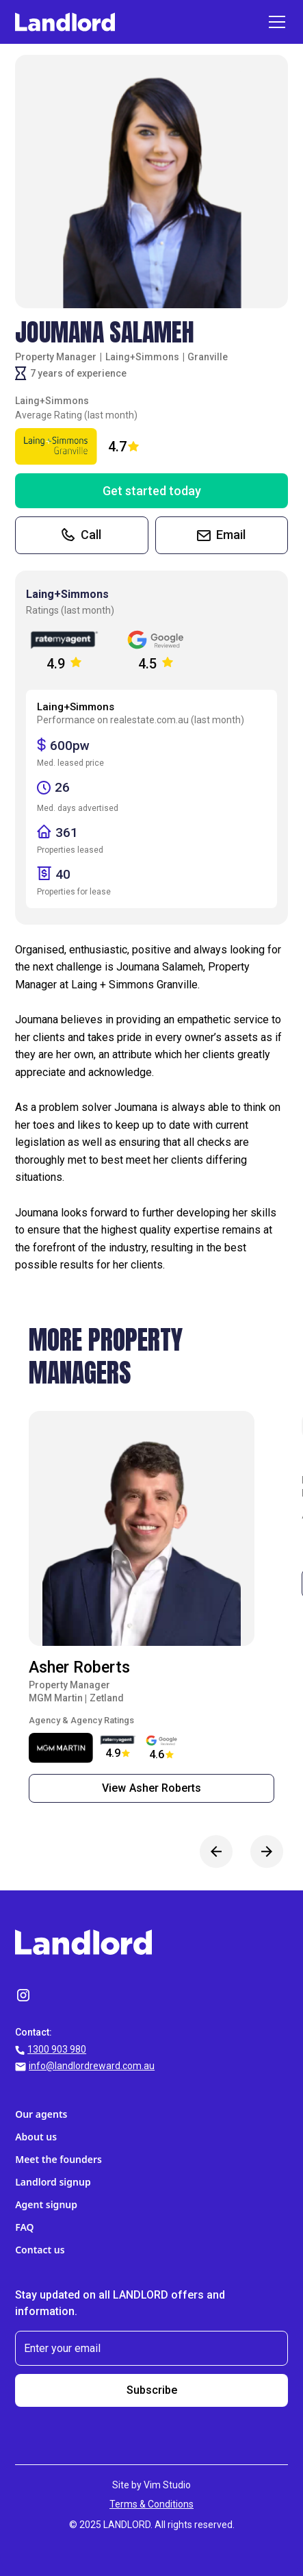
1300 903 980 (56, 2049)
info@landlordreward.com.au (92, 2065)
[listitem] (151, 1612)
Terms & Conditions (151, 2504)
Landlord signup (53, 2181)
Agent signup (46, 2204)
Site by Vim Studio (151, 2484)
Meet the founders (58, 2159)
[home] (65, 22)
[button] (274, 21)
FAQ (24, 2227)
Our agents (41, 2114)
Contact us (40, 2249)
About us (36, 2136)
